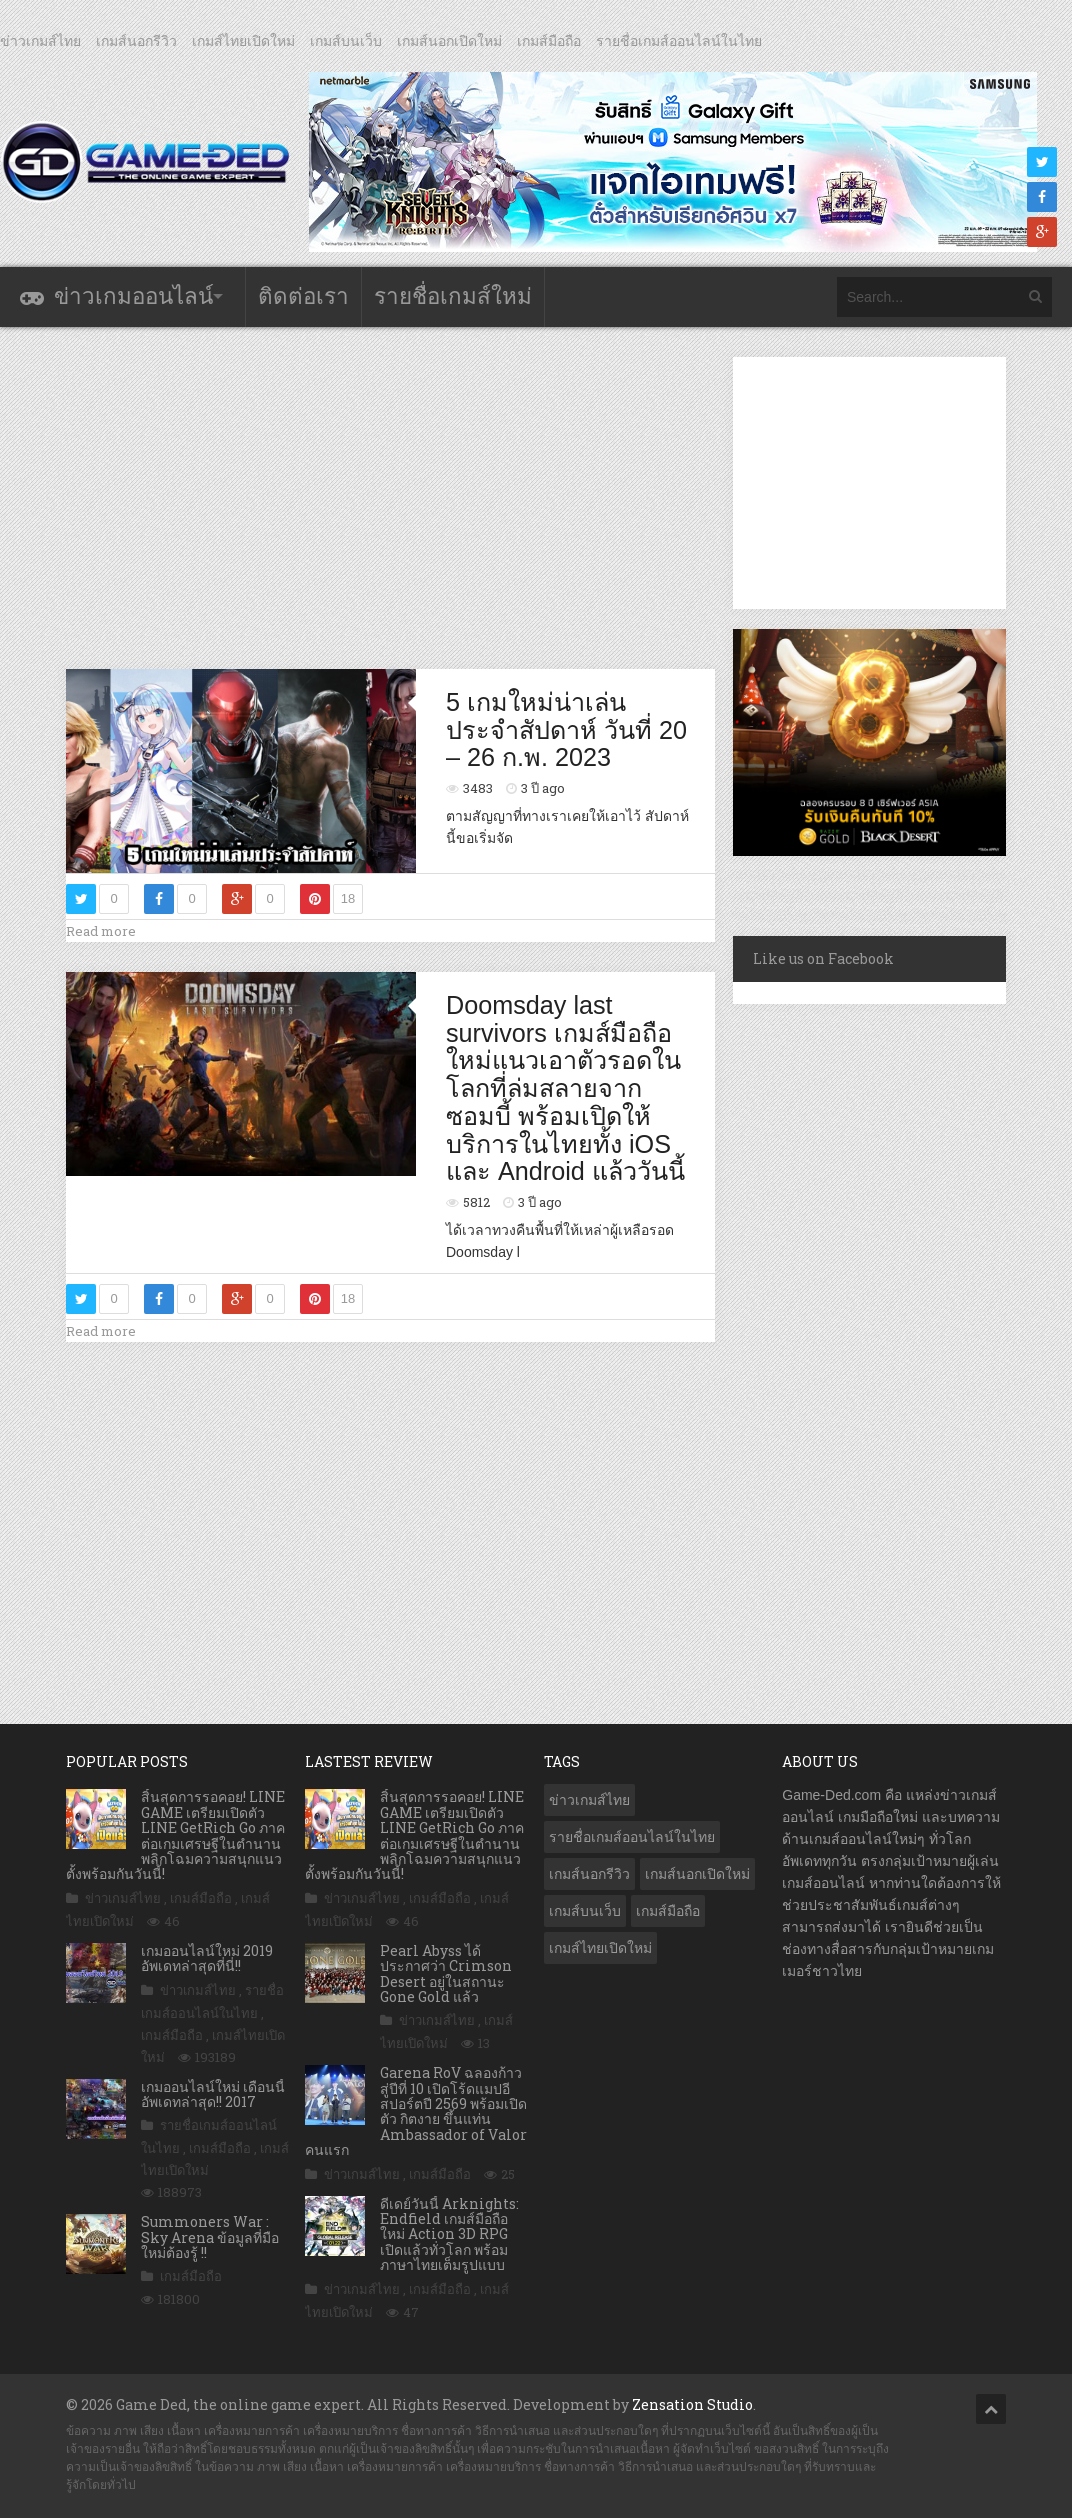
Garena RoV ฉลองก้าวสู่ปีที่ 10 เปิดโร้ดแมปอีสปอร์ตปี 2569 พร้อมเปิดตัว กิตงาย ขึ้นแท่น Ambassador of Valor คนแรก (416, 2111)
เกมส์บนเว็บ (346, 41)
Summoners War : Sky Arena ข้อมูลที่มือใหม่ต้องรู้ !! (210, 2237)
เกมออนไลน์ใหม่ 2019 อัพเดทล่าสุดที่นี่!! (207, 1958)
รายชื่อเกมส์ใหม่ (453, 296)
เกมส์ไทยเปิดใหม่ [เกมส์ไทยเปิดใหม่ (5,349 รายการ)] (600, 1948)
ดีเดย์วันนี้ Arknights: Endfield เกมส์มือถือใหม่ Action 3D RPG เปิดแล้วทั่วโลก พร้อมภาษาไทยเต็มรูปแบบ (449, 2234)
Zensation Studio (692, 2404)
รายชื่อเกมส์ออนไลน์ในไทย (679, 41)
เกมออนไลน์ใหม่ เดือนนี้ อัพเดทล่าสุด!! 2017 (213, 2094)
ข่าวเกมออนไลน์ (133, 296)
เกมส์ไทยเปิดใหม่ (243, 41)
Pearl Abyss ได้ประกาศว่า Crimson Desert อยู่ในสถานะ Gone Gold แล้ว (446, 1973)
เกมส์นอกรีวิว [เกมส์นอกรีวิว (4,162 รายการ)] (589, 1874)
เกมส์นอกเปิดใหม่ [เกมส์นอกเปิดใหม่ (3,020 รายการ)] (697, 1874)
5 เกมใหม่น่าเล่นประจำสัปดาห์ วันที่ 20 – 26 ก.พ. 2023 (566, 729)
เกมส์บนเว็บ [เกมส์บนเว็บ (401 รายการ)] (585, 1911)
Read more (101, 931)
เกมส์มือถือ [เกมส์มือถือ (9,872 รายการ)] (668, 1911)
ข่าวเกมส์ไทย (40, 41)
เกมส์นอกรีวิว (136, 41)
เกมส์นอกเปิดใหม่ (449, 41)
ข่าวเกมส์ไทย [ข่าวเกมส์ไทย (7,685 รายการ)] (589, 1800)
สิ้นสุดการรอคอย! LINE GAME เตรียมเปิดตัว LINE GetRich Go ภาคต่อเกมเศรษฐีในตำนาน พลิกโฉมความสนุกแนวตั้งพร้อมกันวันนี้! (175, 1835)
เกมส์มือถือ (549, 41)
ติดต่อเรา (303, 296)
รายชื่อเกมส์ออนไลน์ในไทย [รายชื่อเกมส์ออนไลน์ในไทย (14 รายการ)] (632, 1837)
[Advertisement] (430, 497)
